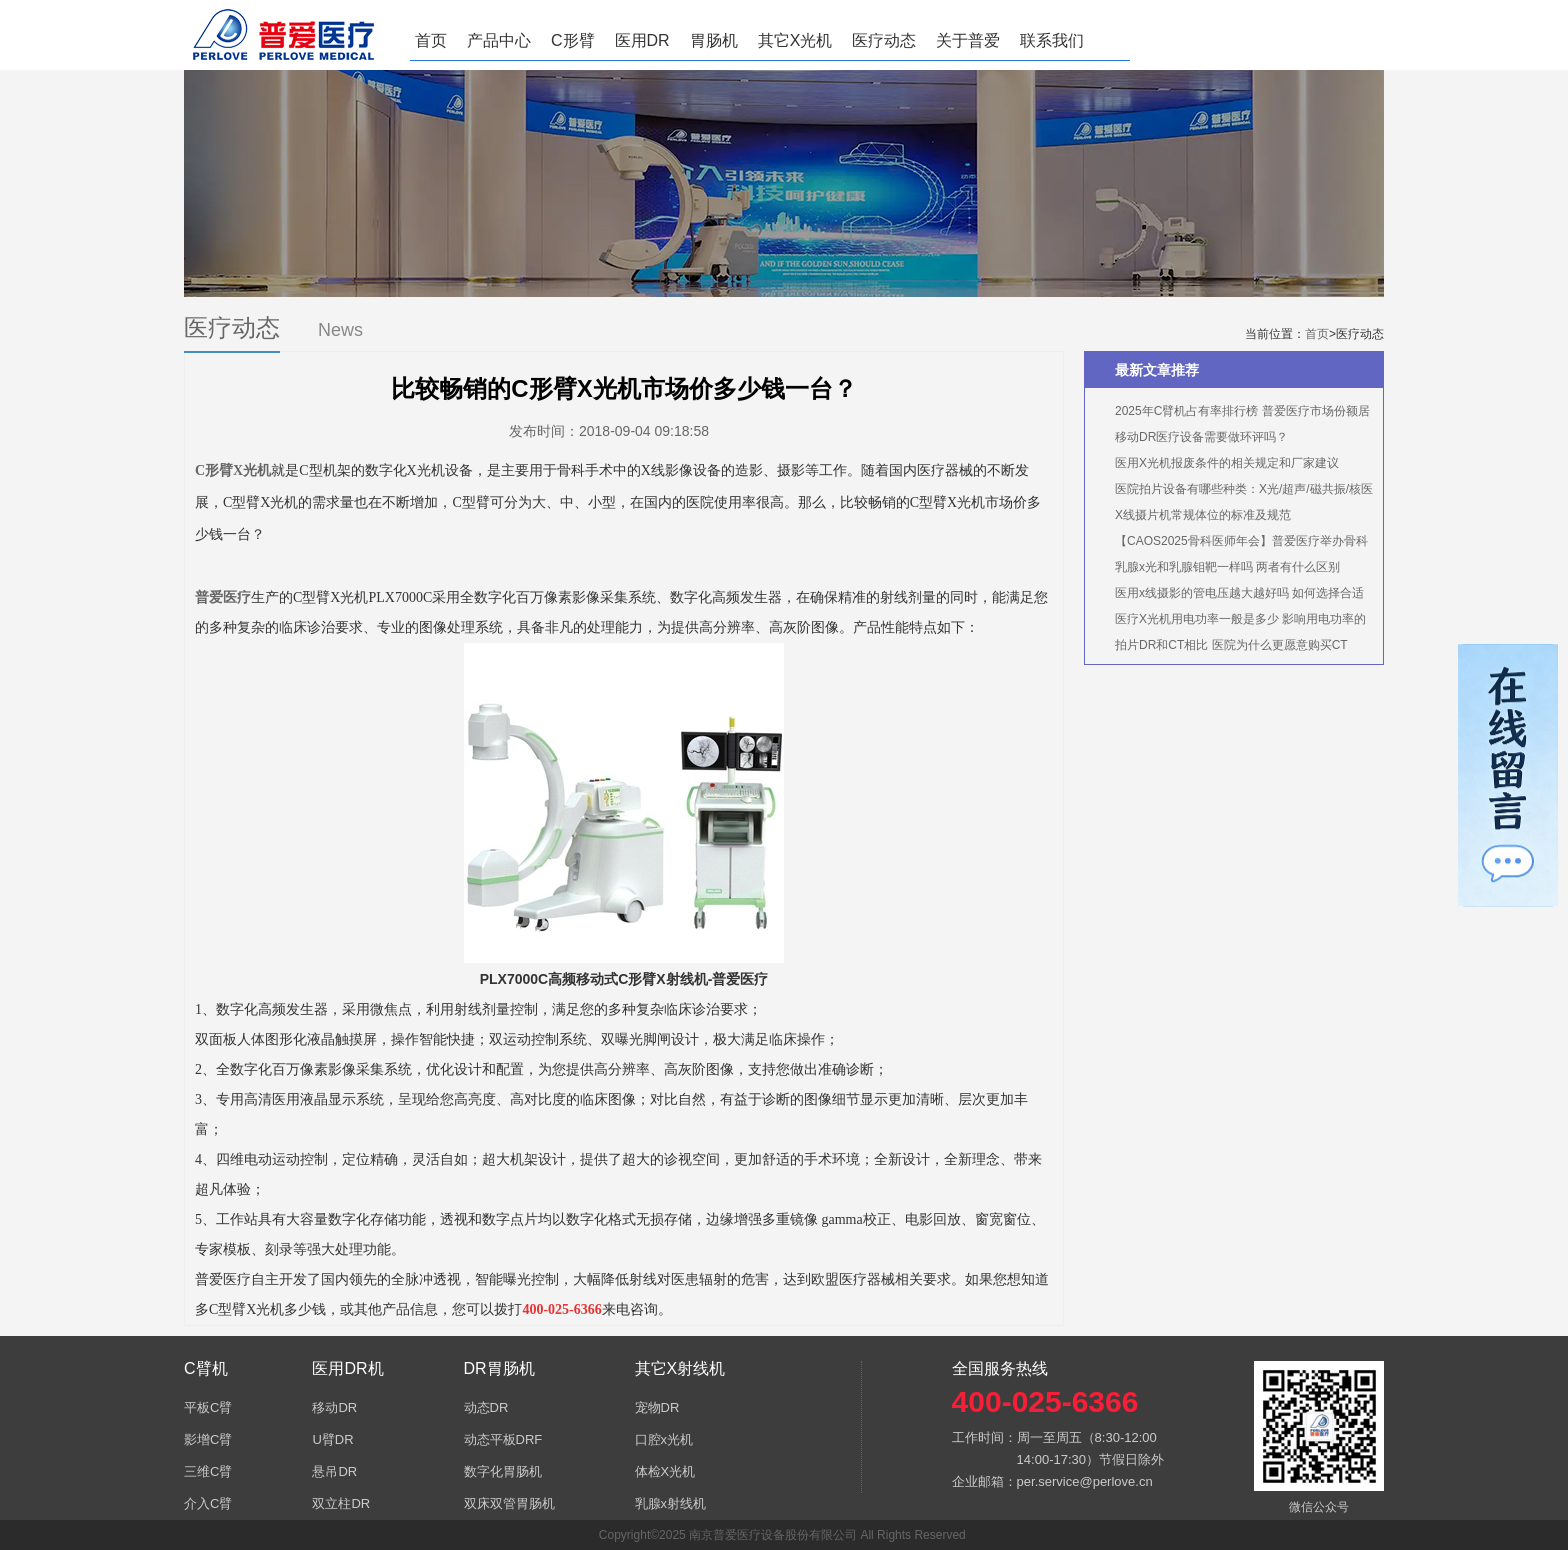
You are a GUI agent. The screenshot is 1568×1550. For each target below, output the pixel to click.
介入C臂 (208, 1503)
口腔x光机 (664, 1439)
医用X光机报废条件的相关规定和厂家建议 (1227, 463)
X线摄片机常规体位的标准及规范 (1203, 515)
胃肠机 (714, 40)
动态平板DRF (503, 1439)
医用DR (642, 40)
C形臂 (573, 40)
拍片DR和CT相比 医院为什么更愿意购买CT (1231, 645)
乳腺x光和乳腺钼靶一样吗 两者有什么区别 (1227, 567)
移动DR (334, 1407)
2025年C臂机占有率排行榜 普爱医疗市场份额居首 (1232, 414)
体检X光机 (665, 1471)
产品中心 (499, 40)
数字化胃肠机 (503, 1471)
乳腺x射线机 (671, 1503)
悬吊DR (334, 1471)
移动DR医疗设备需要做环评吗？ (1201, 437)
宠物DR (657, 1407)
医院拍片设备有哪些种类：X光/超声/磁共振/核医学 (1234, 492)
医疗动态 (884, 40)
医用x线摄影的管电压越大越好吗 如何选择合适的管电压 (1229, 596)
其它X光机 (795, 40)
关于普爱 (968, 40)
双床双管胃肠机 (509, 1503)
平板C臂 (208, 1407)
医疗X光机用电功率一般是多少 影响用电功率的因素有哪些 (1230, 622)
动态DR (486, 1407)
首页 (431, 40)
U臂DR (332, 1439)
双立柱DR (341, 1503)
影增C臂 (208, 1439)
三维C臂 (208, 1471)
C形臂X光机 (233, 470)
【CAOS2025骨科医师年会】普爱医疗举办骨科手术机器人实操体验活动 (1231, 544)
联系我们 (1052, 40)
